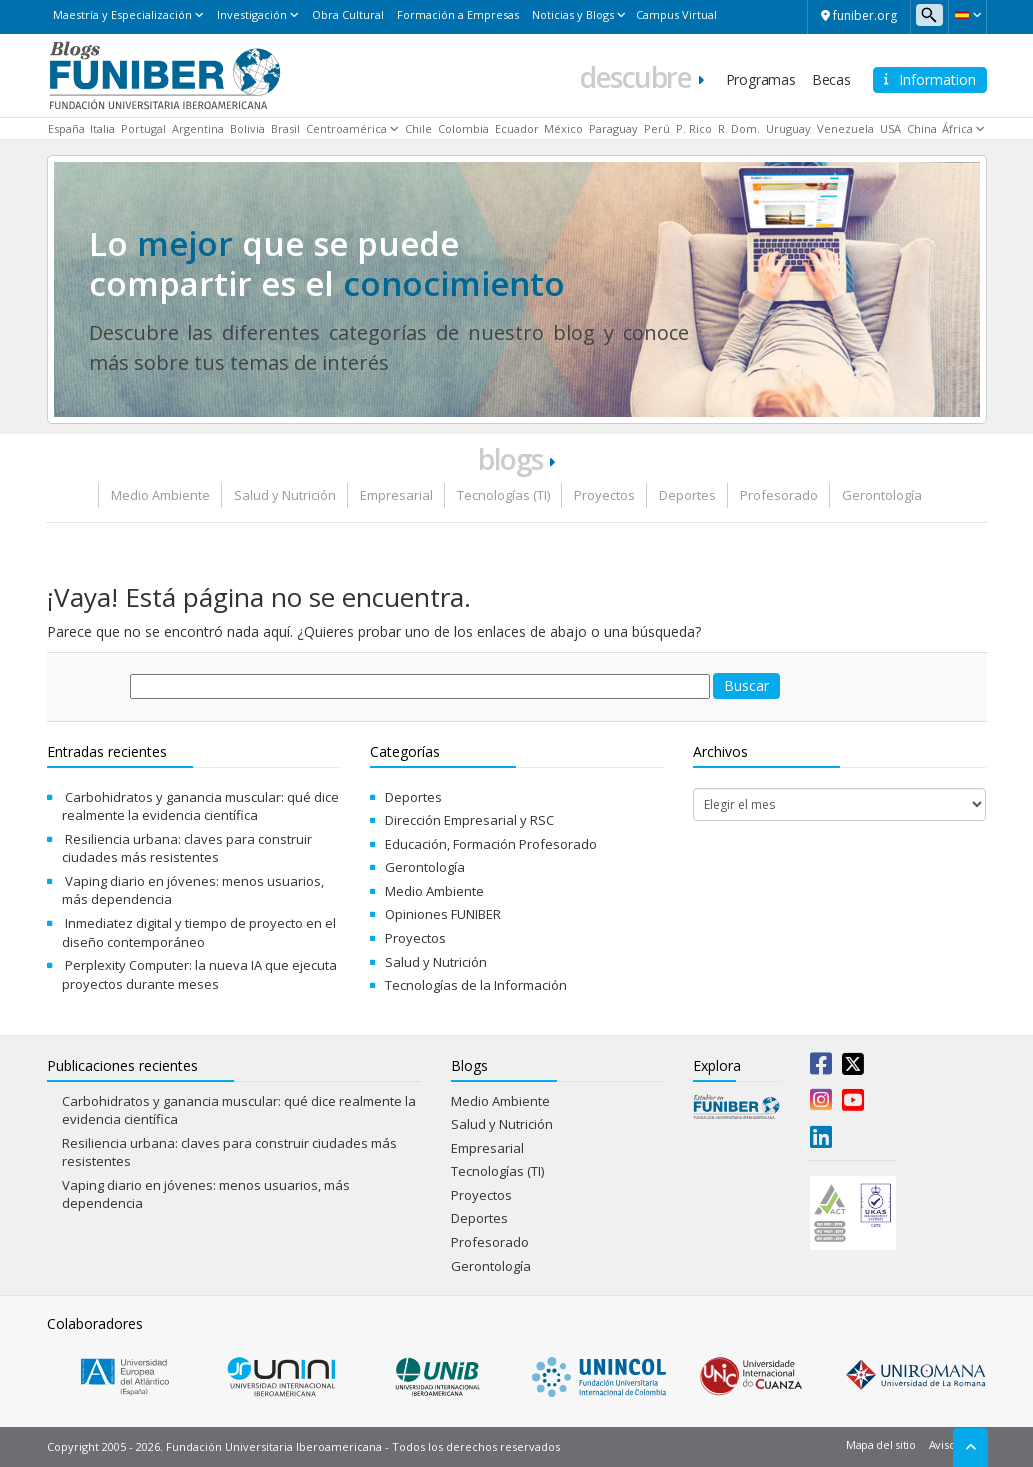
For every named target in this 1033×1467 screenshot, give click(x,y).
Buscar (746, 685)
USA (890, 128)
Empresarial (396, 495)
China (922, 128)
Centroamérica (346, 128)
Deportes (687, 495)
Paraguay (613, 128)
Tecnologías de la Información (476, 985)
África (957, 128)
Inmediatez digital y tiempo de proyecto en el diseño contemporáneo (199, 932)
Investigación (252, 14)
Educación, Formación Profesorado (491, 844)
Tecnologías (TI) (503, 495)
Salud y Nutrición (285, 495)
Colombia (463, 128)
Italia (102, 128)
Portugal (143, 128)
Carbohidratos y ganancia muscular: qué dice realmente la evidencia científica (200, 806)
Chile (418, 128)
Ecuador (517, 128)
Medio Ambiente (160, 495)
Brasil (285, 128)
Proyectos (604, 495)
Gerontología (882, 495)
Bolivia (247, 128)
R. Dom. (739, 128)
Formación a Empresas (458, 14)
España (66, 128)
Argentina (198, 128)
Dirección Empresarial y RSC (469, 820)
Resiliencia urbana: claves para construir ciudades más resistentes (187, 848)
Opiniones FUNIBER (443, 914)
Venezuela (845, 128)
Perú (657, 128)
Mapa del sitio (881, 1444)
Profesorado (779, 495)
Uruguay (788, 128)
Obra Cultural (348, 14)
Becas (831, 79)
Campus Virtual (676, 14)
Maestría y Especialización (122, 14)
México (563, 128)
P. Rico (694, 128)
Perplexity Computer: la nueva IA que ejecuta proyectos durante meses (199, 974)
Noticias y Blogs (573, 14)
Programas (761, 79)
